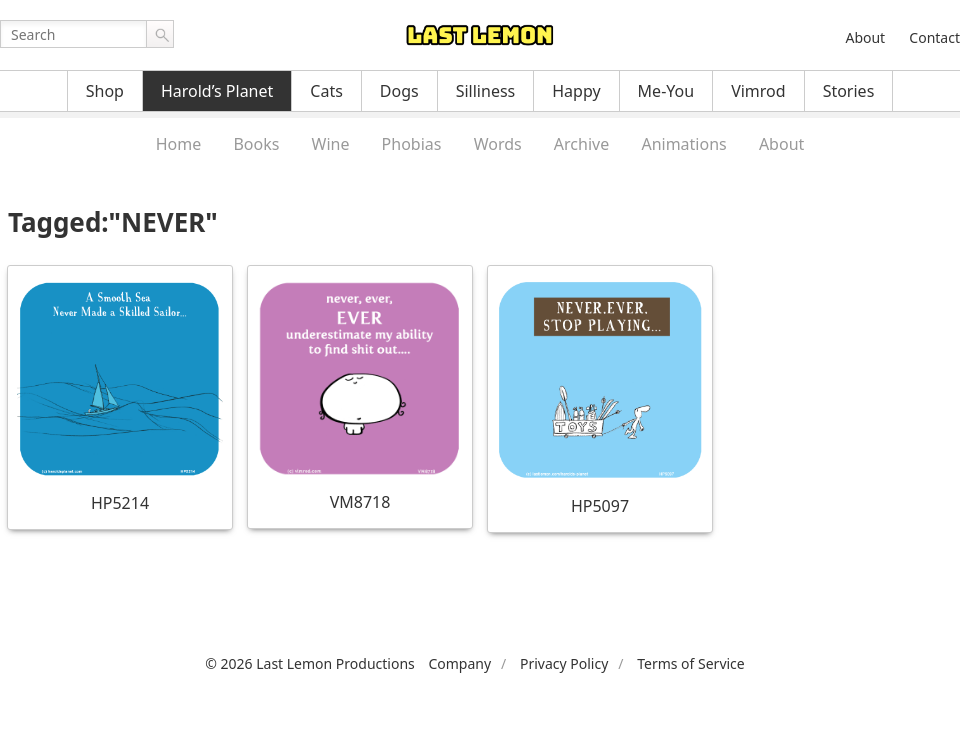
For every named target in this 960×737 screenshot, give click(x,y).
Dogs (399, 91)
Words (498, 144)
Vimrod (758, 91)
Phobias (412, 144)
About (865, 37)
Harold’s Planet (217, 91)
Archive (581, 144)
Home (179, 144)
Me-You (666, 91)
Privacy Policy (564, 663)
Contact (934, 37)
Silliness (486, 91)
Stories (849, 91)
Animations (683, 144)
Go (160, 34)
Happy (576, 91)
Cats (326, 91)
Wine (331, 144)
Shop (105, 91)
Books (256, 144)
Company (459, 663)
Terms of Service (691, 663)
